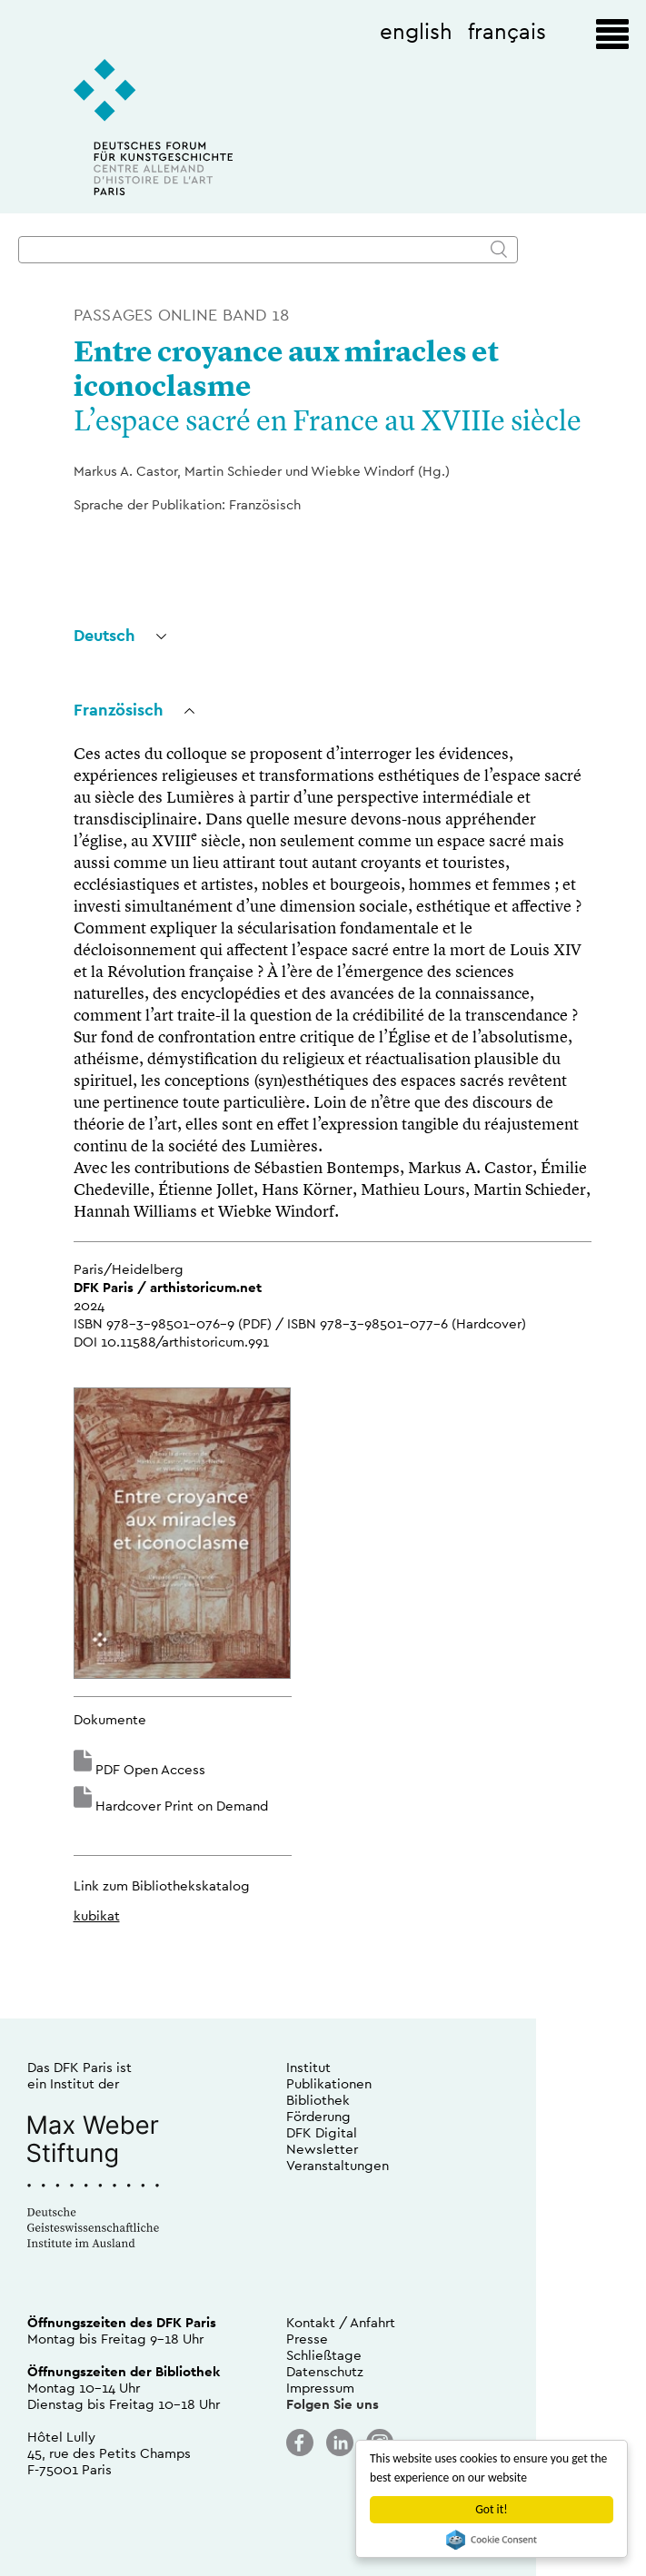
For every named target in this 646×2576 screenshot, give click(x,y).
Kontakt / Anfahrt (340, 2322)
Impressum (320, 2387)
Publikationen (329, 2083)
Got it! (491, 2509)
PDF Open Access (150, 1769)
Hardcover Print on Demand (181, 1805)
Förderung (318, 2116)
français (507, 30)
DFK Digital (321, 2132)
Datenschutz (324, 2371)
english (416, 30)
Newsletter (322, 2148)
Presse (307, 2338)
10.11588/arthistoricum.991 (185, 1341)
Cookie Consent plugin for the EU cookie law (491, 2540)
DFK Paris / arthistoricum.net (168, 1287)
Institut (308, 2067)
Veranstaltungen (337, 2165)
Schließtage (324, 2355)
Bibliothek (318, 2099)
